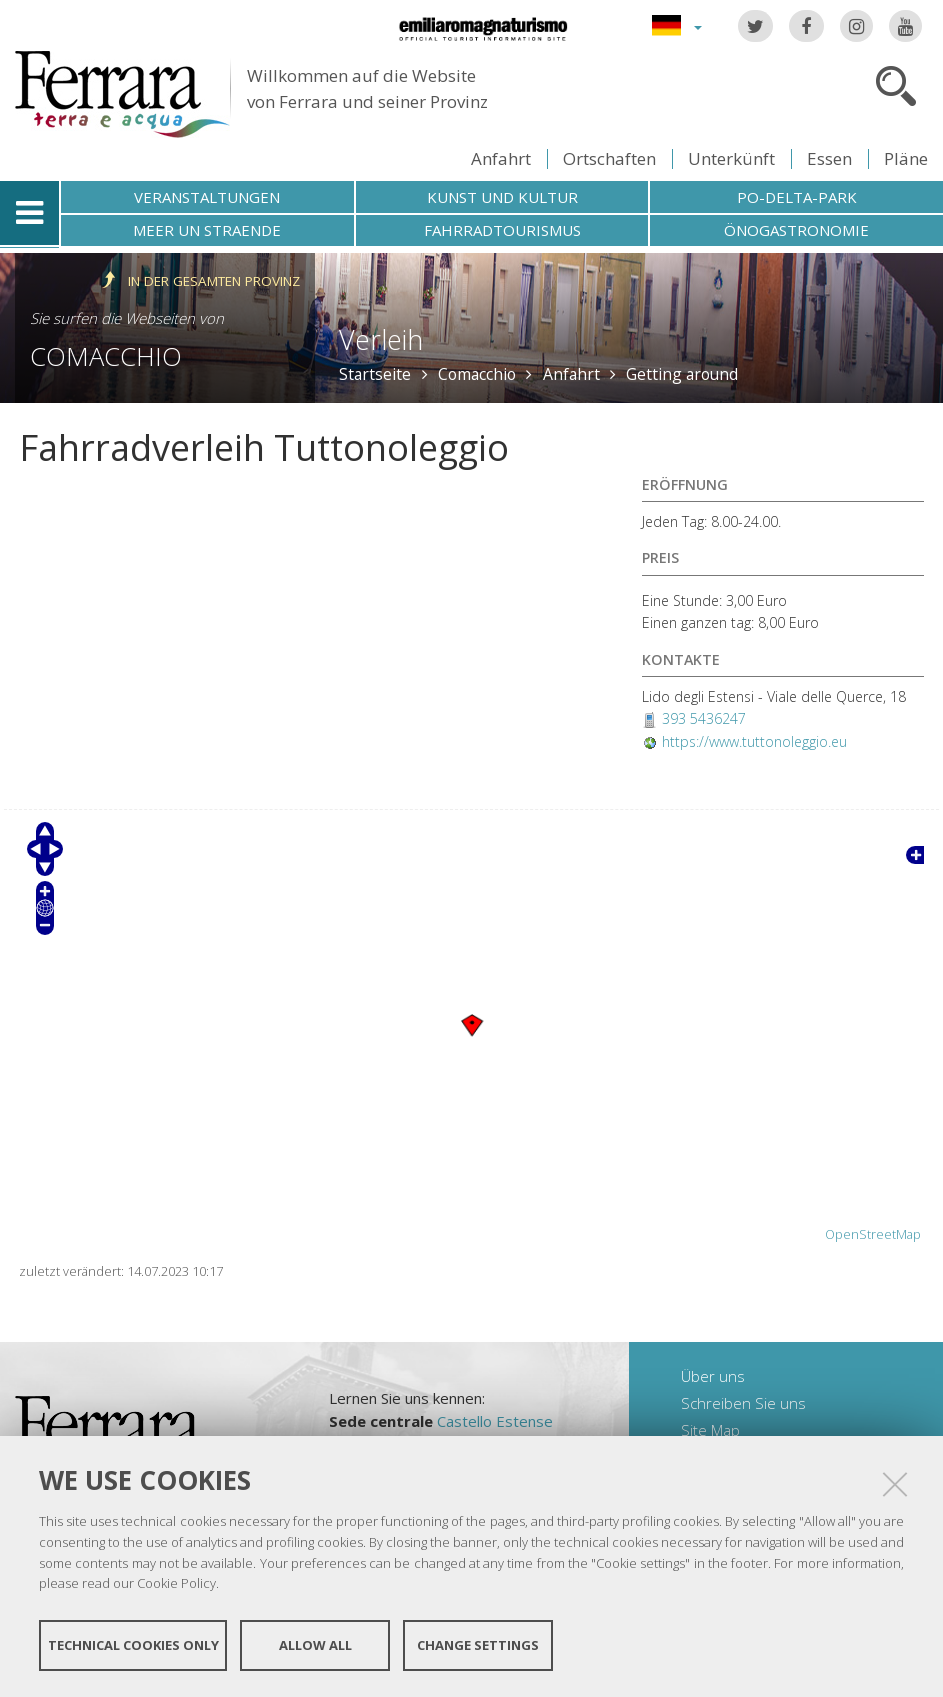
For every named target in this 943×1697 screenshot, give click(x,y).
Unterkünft (731, 158)
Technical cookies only (133, 1645)
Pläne (906, 158)
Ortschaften (609, 158)
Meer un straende (207, 230)
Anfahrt (501, 158)
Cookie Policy (176, 1583)
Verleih (381, 339)
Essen (829, 158)
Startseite (375, 374)
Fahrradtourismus (502, 230)
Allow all (315, 1645)
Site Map (710, 1430)
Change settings (478, 1645)
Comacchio (106, 356)
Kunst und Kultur (502, 197)
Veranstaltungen (207, 197)
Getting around (682, 374)
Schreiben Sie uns (743, 1403)
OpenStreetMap (873, 1234)
